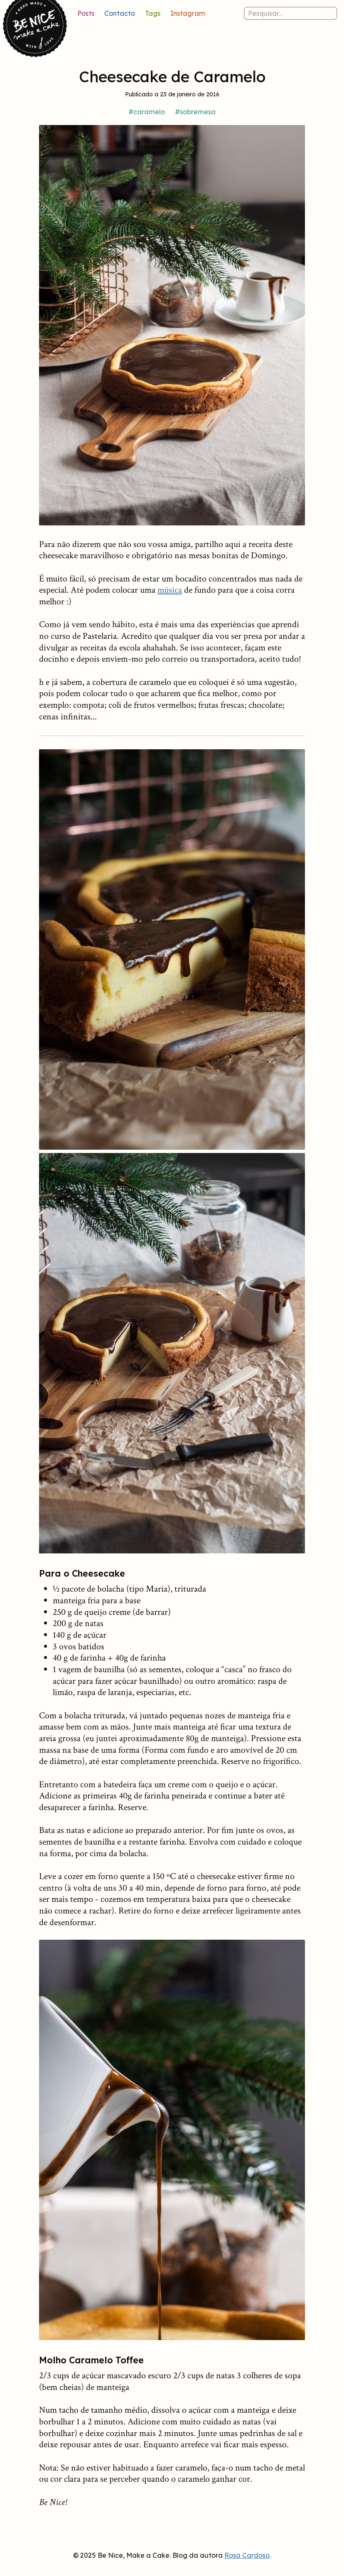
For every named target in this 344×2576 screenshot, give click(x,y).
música (169, 590)
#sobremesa (195, 112)
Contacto (119, 13)
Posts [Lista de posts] (85, 13)
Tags (152, 13)
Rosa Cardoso (247, 2555)
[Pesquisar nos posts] (290, 13)
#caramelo (146, 112)
